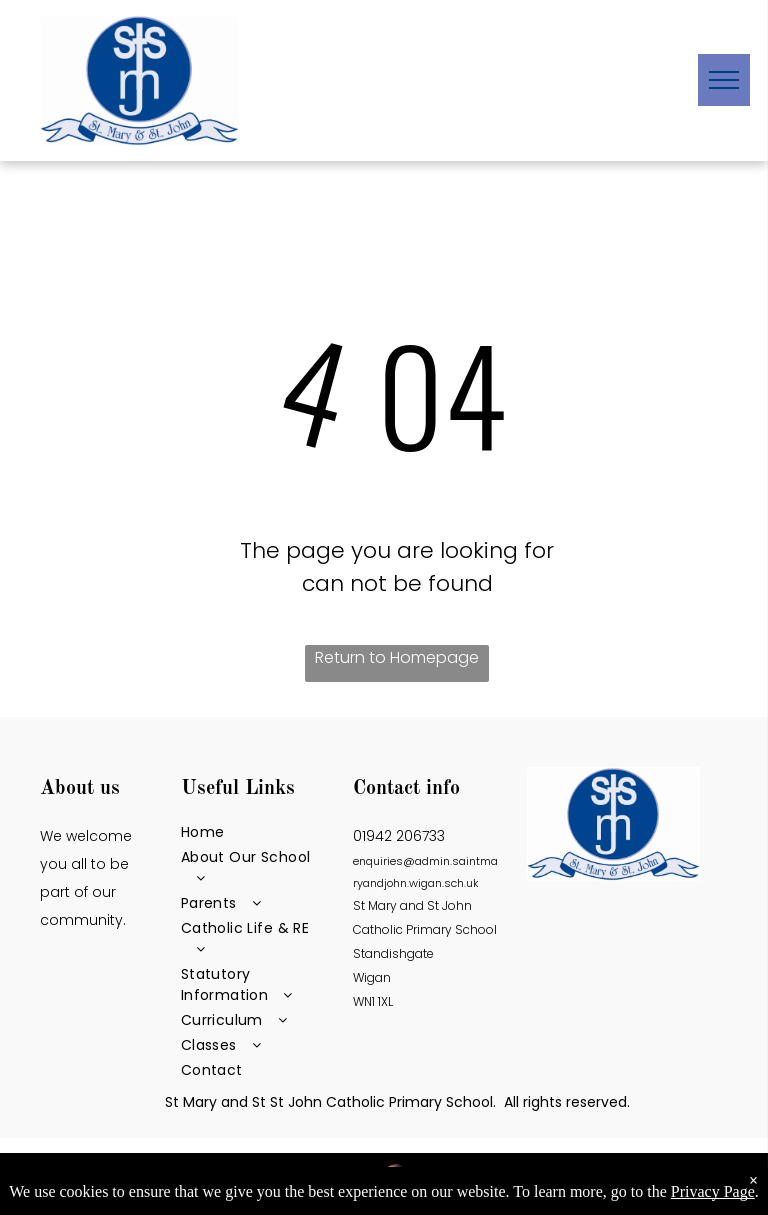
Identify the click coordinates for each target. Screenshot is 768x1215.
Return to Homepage (397, 657)
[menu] (724, 80)
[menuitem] (254, 832)
